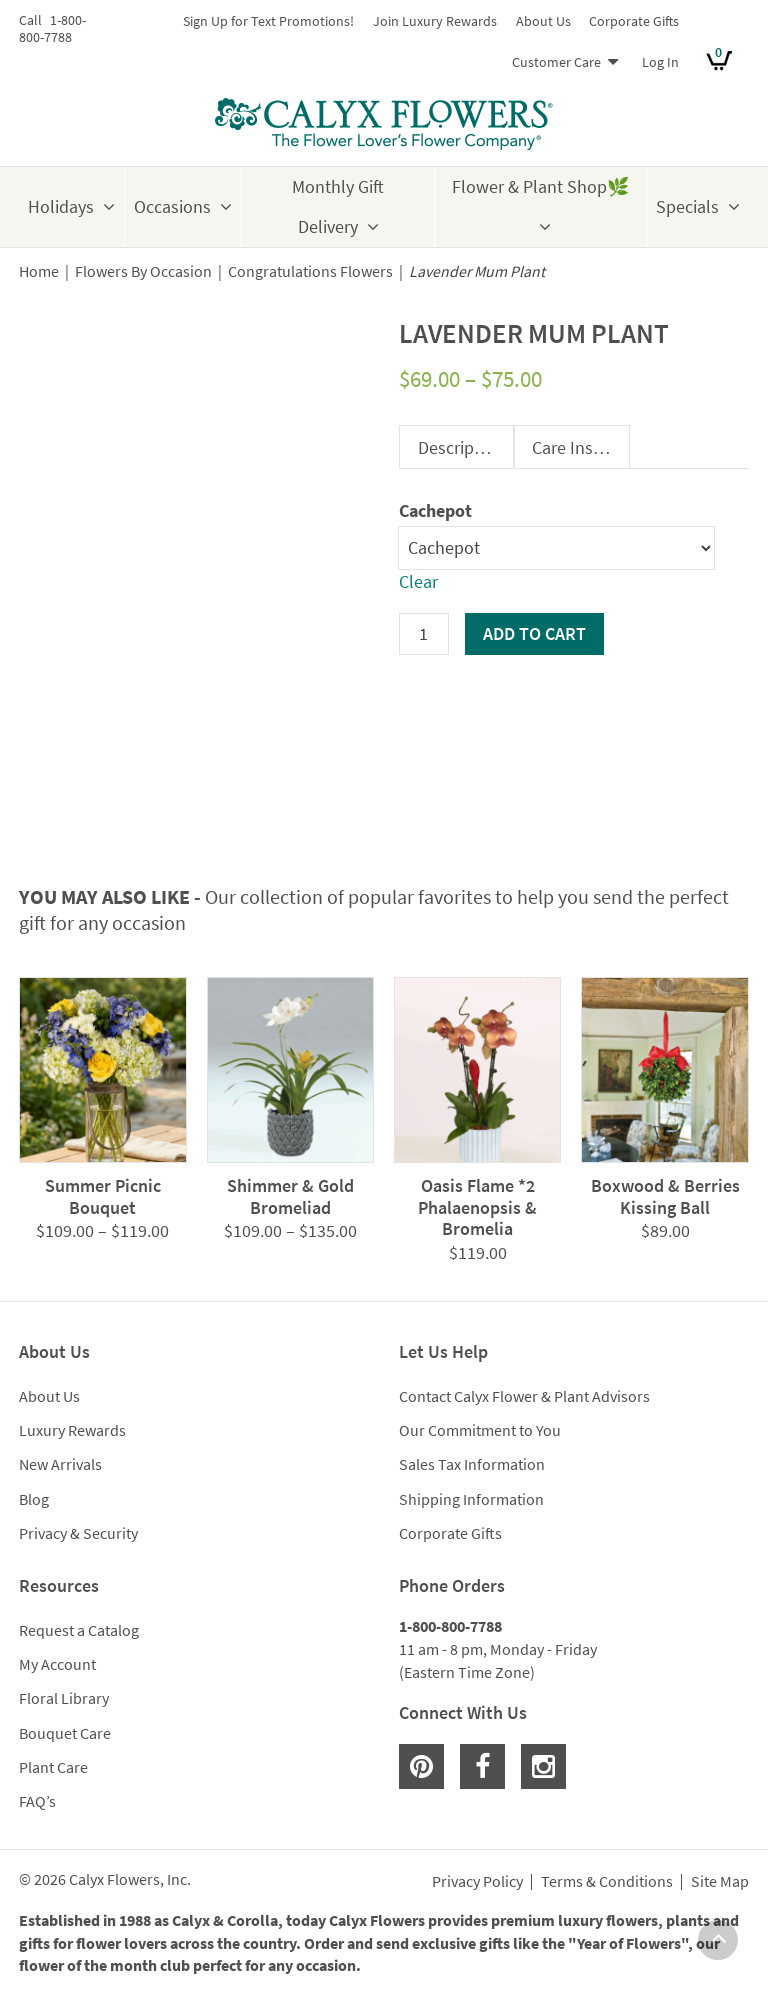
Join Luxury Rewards (435, 21)
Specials (687, 206)
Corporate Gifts (634, 21)
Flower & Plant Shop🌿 (540, 186)
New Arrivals (60, 1464)
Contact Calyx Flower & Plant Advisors (524, 1396)
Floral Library (64, 1698)
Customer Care (556, 62)
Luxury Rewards (72, 1430)
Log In (660, 62)
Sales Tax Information (472, 1464)
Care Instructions (580, 447)
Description (461, 447)
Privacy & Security (78, 1533)
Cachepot (435, 510)
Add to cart (534, 633)
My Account (57, 1664)
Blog (34, 1499)
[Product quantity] (424, 634)
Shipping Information (471, 1499)
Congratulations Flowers (310, 271)
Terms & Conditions (607, 1882)
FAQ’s (37, 1801)
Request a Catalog (79, 1630)
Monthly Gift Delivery (338, 206)
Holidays (61, 206)
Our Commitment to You (480, 1430)
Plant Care (53, 1767)
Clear (418, 581)
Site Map (720, 1882)
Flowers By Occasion (143, 271)
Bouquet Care (65, 1733)
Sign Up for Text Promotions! (268, 21)
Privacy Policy (477, 1882)
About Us (543, 21)
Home (39, 271)
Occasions (172, 206)
